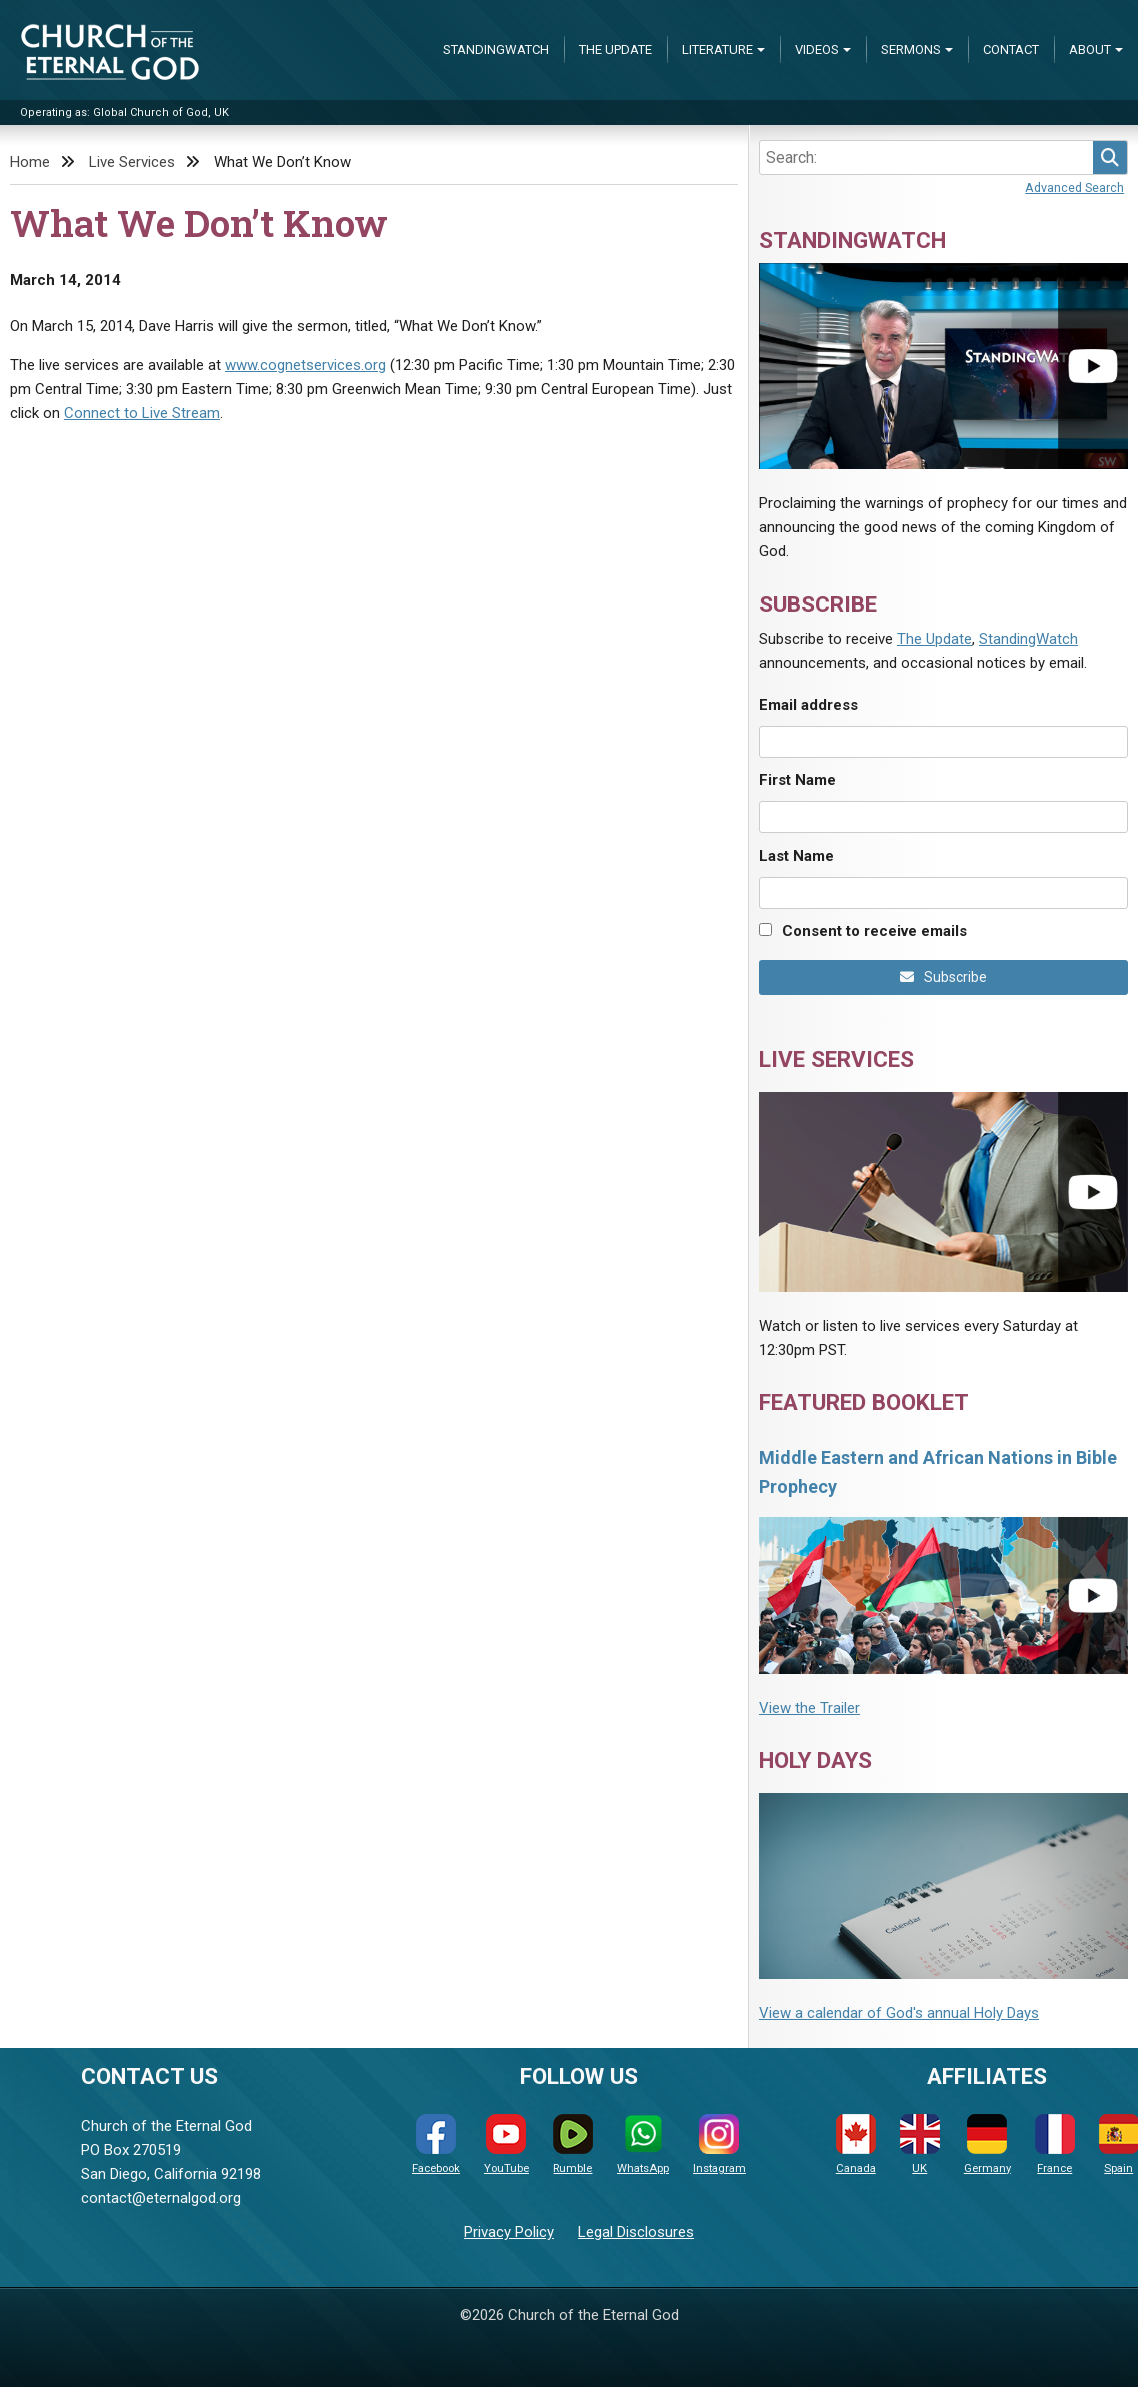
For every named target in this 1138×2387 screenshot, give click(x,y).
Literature (717, 49)
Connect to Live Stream (142, 413)
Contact (1011, 49)
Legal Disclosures (636, 2232)
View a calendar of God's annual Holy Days (899, 2013)
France (1055, 2144)
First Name (797, 780)
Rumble (573, 2144)
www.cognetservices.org (305, 365)
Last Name (796, 856)
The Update (615, 49)
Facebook (436, 2144)
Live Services (132, 162)
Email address (808, 705)
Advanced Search (1074, 187)
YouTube (506, 2144)
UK (920, 2144)
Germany (987, 2144)
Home (30, 162)
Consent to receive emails (874, 931)
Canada (856, 2144)
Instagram (719, 2144)
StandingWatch (496, 49)
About (1090, 49)
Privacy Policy (509, 2232)
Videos (817, 49)
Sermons (911, 49)
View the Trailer (809, 1708)
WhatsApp (643, 2144)
